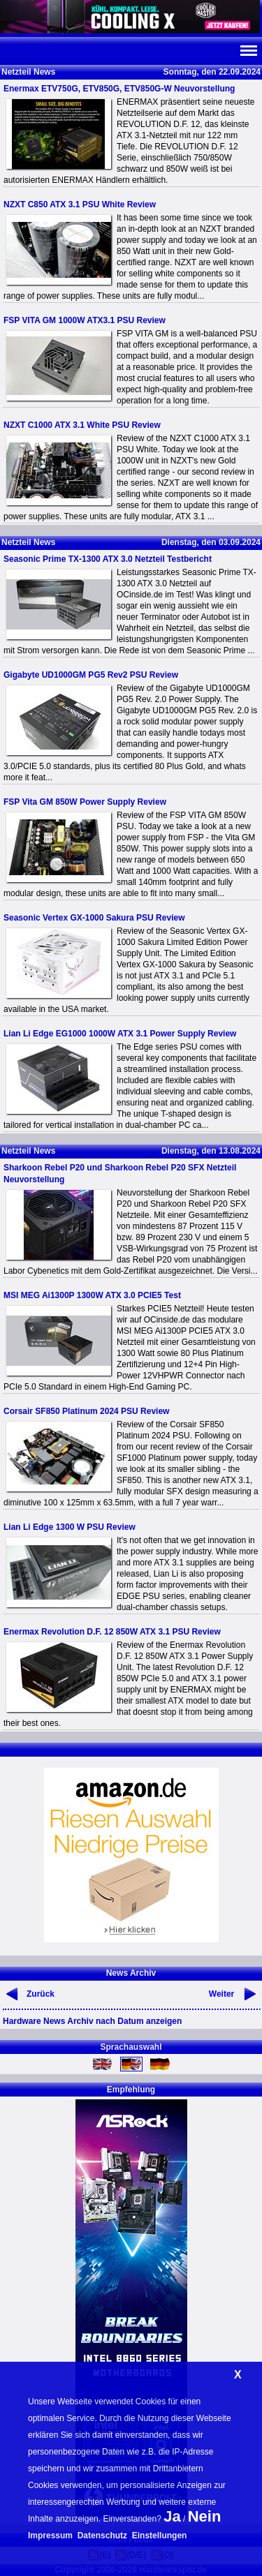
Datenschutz (102, 2535)
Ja (171, 2516)
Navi (248, 51)
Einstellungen (159, 2535)
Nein (204, 2516)
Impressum (50, 2535)
